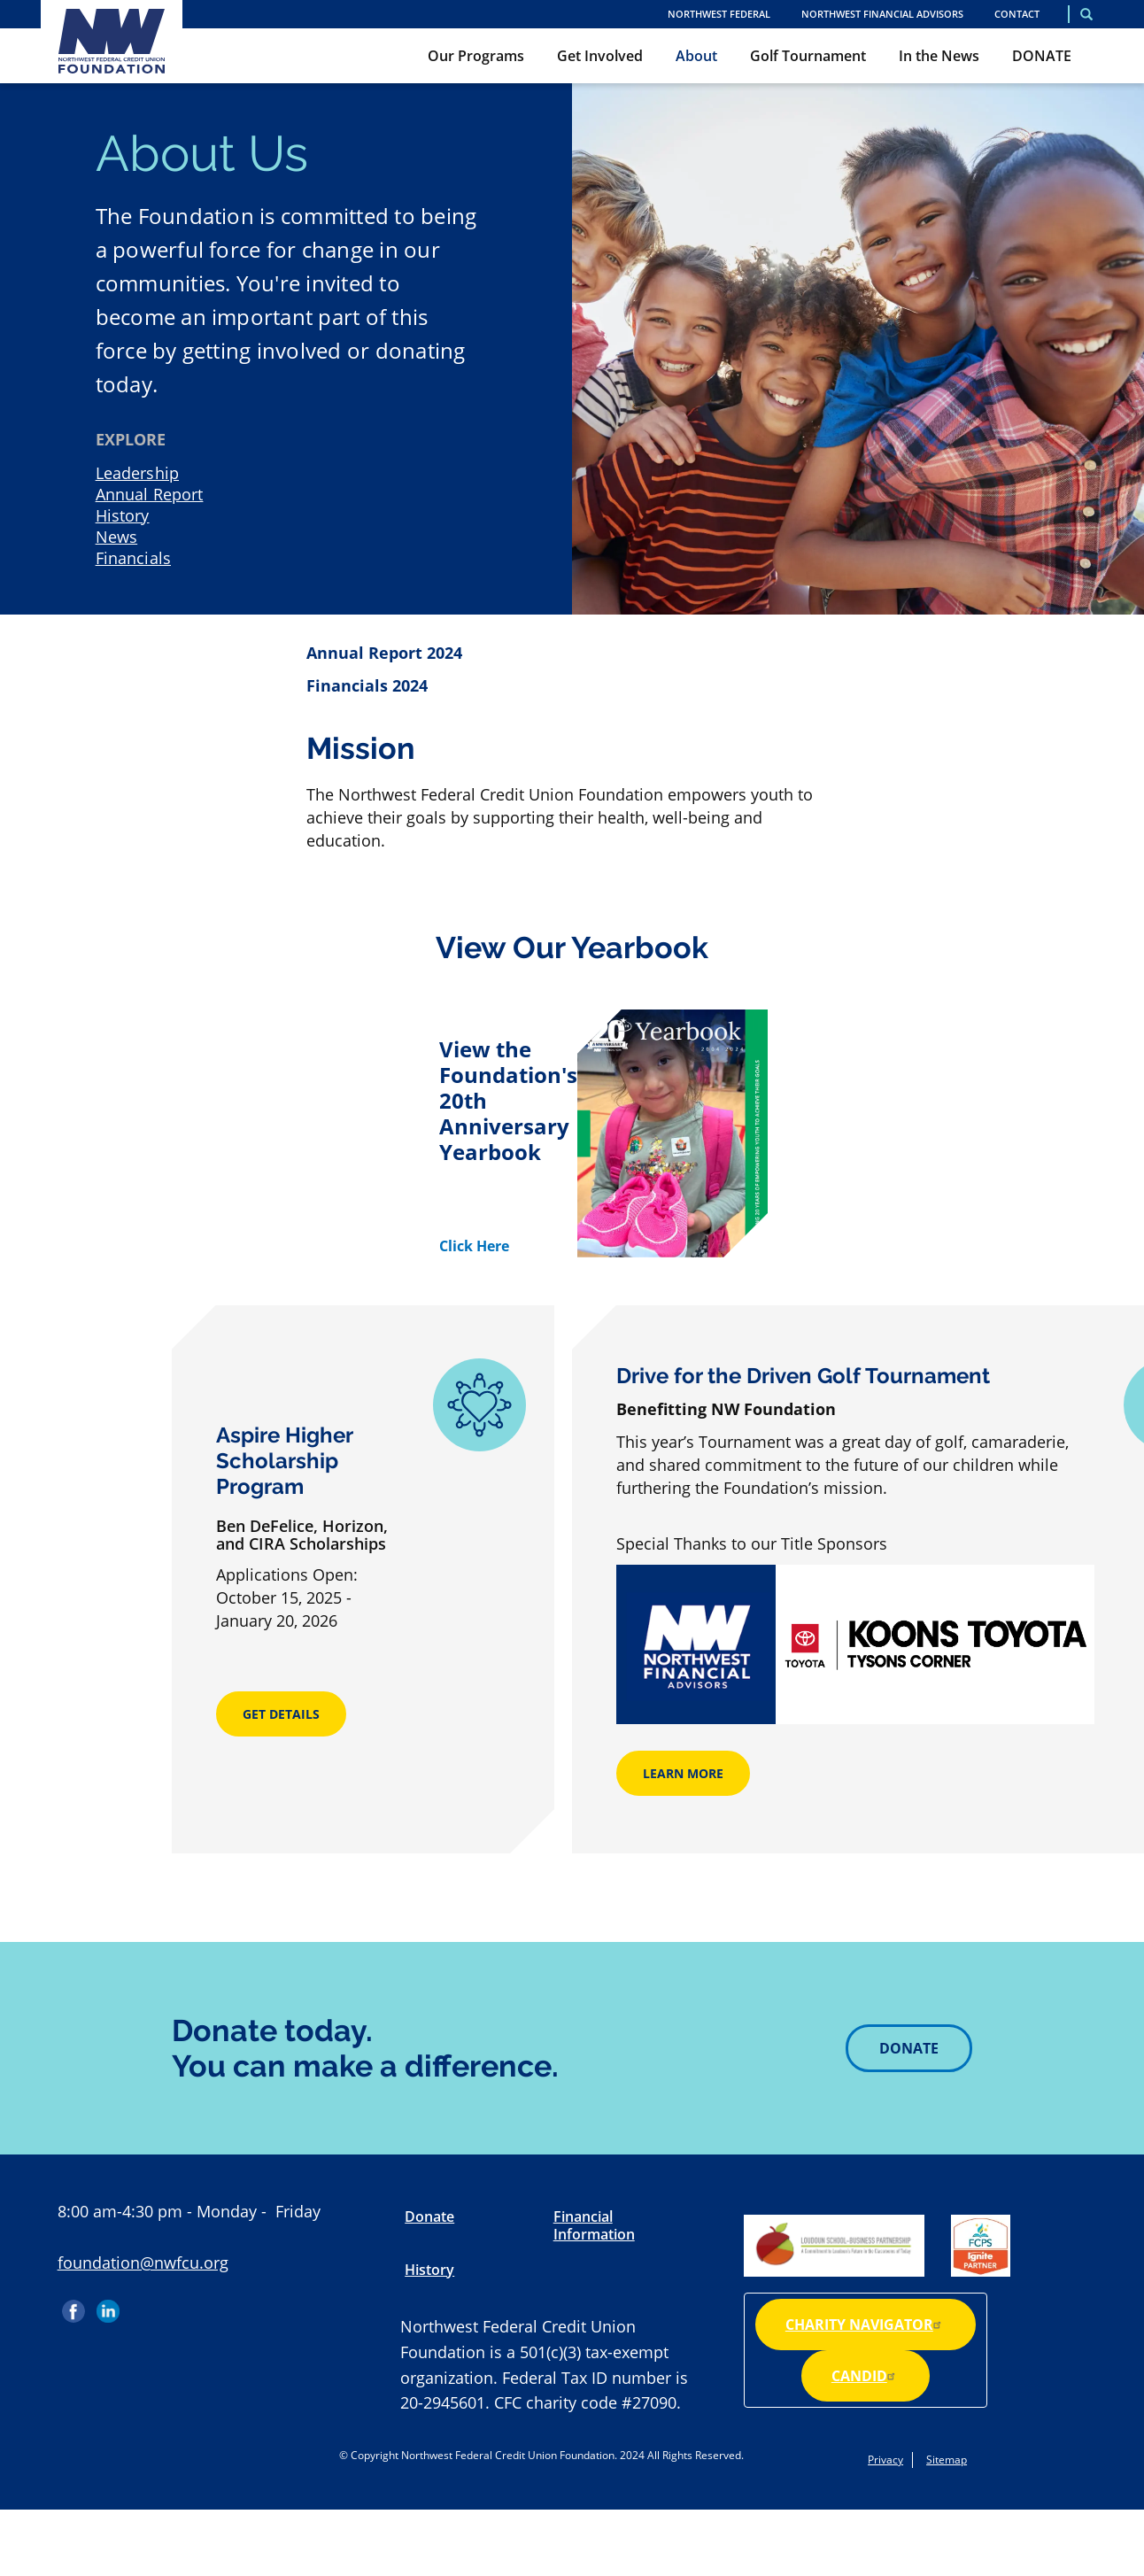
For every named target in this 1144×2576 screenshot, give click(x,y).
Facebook (75, 2305)
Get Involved (600, 56)
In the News (939, 56)
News (117, 536)
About (696, 56)
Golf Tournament (808, 56)
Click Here (474, 1246)
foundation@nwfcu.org (143, 2262)
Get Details (281, 1714)
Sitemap (946, 2459)
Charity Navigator (865, 2324)
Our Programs (476, 56)
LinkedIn (108, 2305)
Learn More (683, 1773)
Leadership (137, 472)
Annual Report (150, 494)
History (123, 515)
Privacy (885, 2459)
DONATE (1041, 56)
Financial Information (594, 2225)
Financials (133, 558)
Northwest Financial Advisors (882, 13)
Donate (909, 2048)
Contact (1017, 13)
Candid (865, 2376)
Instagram (143, 2305)
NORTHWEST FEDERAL (719, 13)
